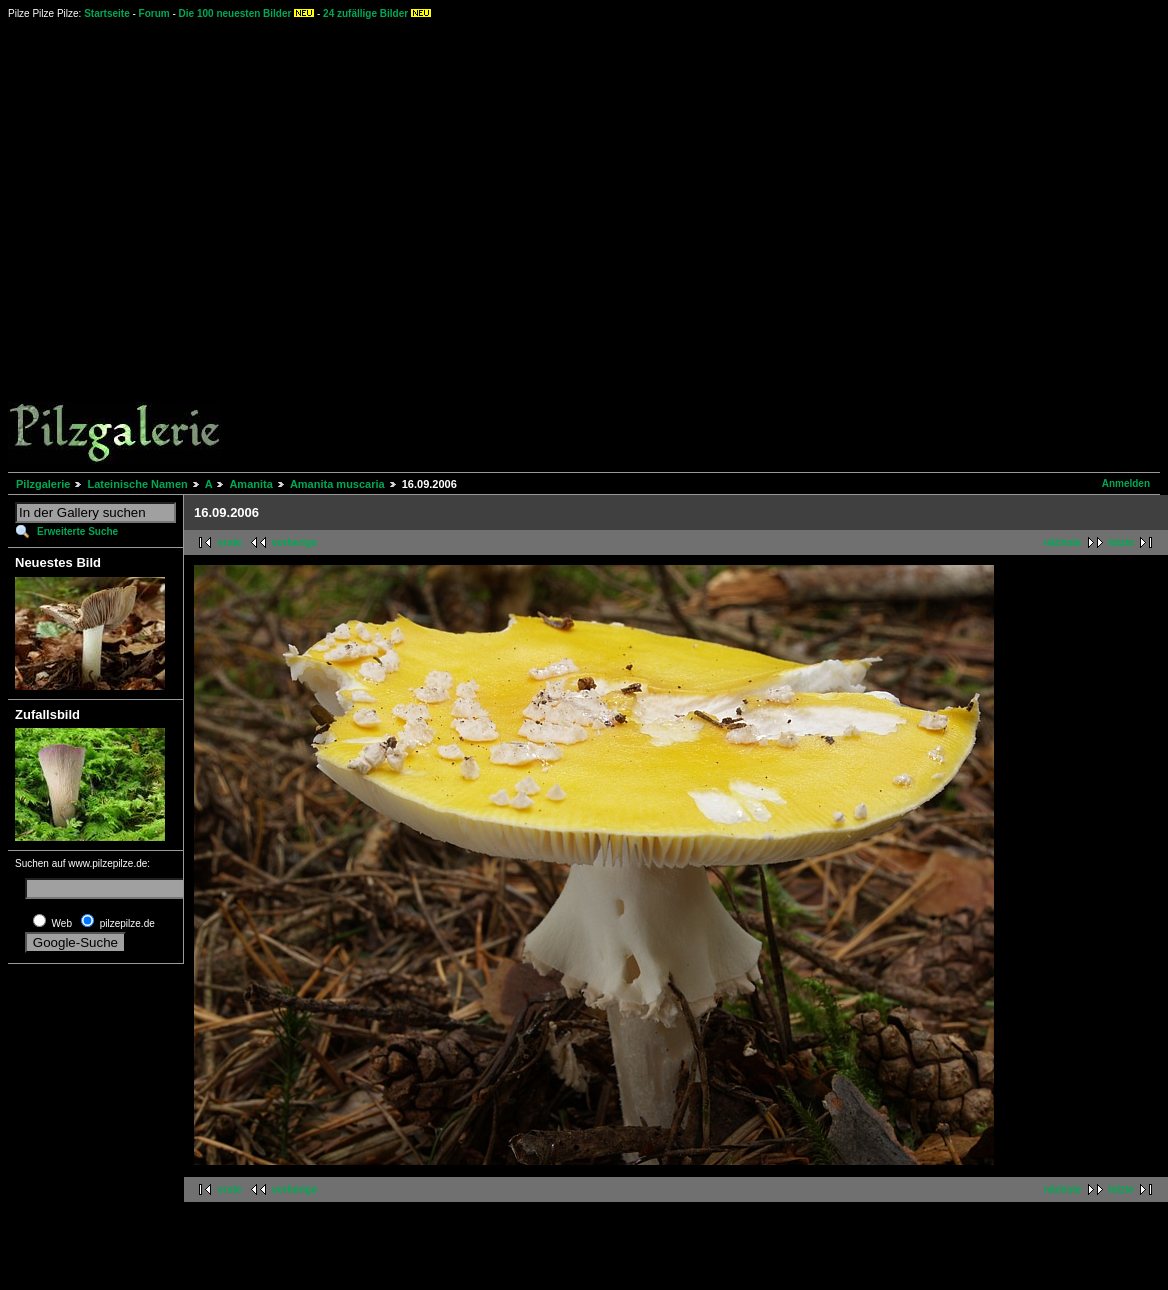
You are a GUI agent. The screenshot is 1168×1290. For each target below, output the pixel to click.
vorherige (295, 542)
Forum (154, 13)
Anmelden (1126, 483)
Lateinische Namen (137, 484)
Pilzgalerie (43, 484)
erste (230, 542)
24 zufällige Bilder (365, 13)
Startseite (107, 13)
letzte (1121, 542)
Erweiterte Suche (77, 531)
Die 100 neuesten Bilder (235, 13)
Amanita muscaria (337, 484)
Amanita (250, 484)
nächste (1063, 542)
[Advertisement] (588, 244)
